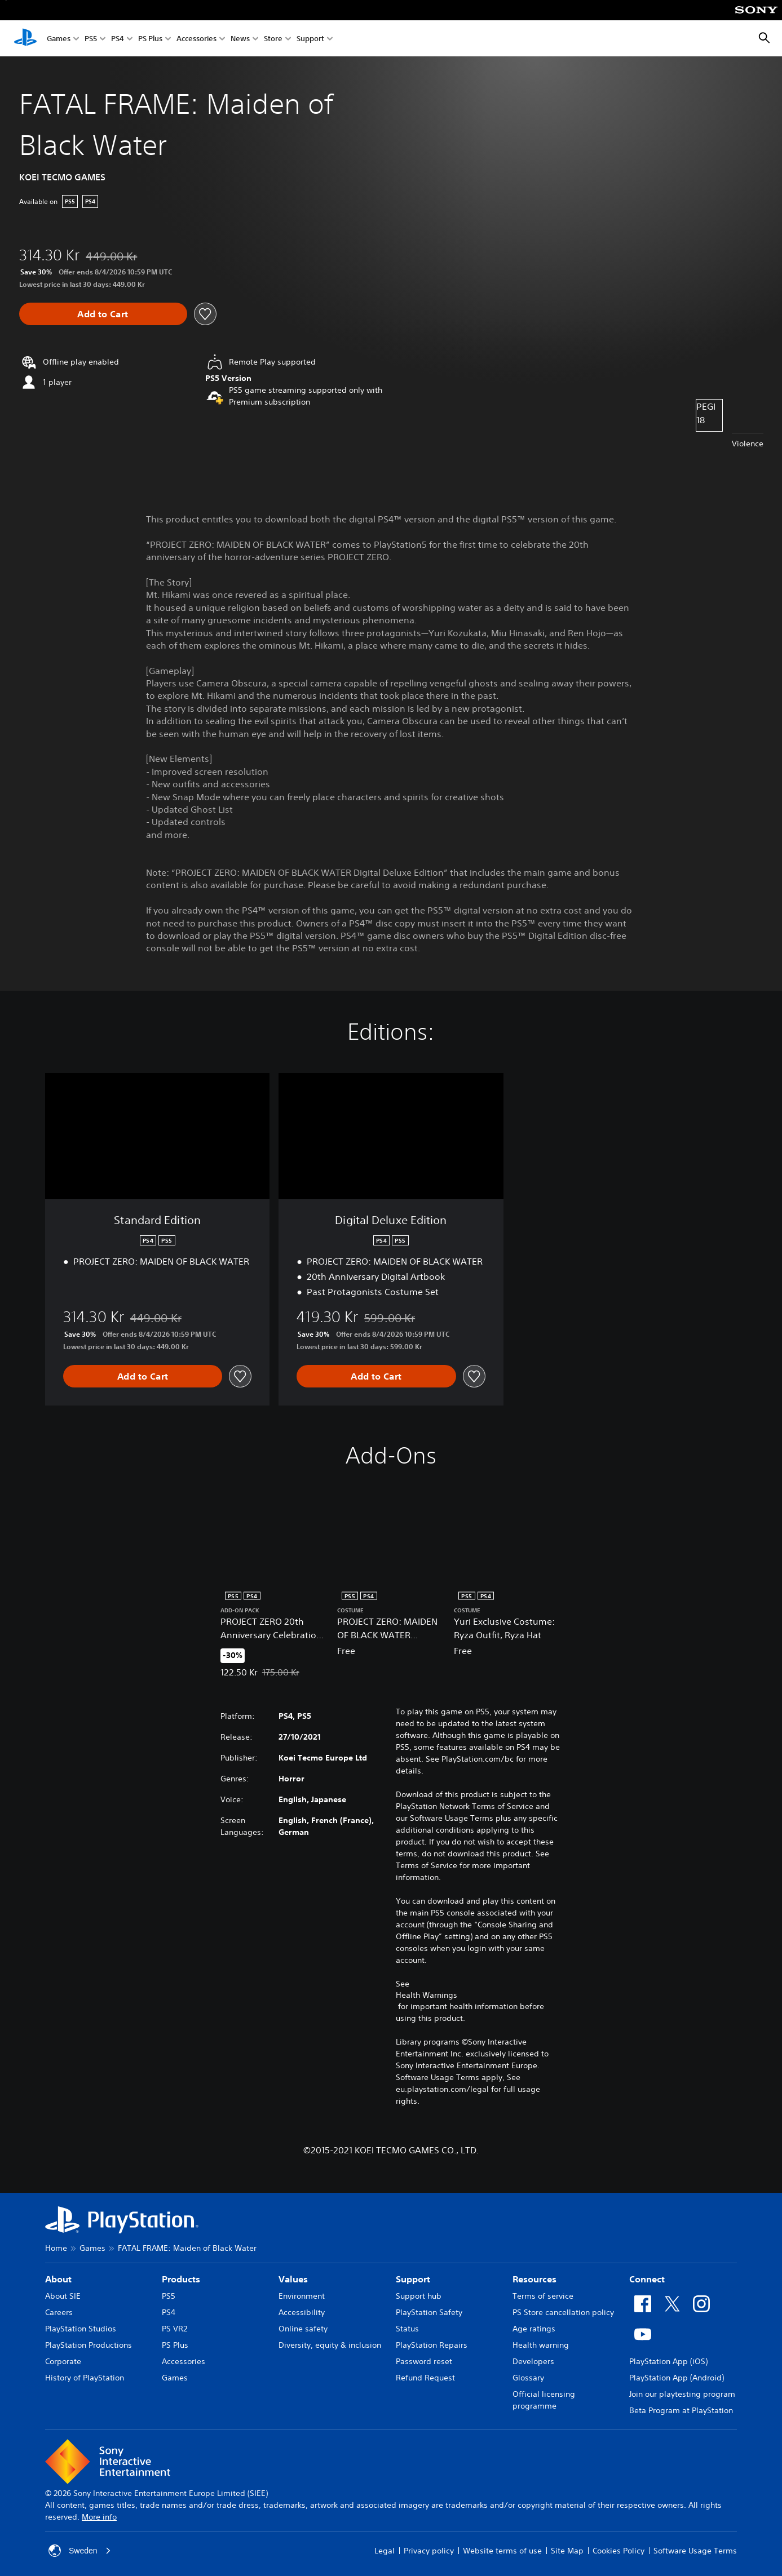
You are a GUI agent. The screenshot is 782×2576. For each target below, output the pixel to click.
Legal (384, 2551)
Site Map (567, 2551)
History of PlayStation (84, 2378)
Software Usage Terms (695, 2551)
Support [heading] (413, 2279)
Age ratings (534, 2329)
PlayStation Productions (88, 2345)
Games (58, 38)
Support (310, 38)
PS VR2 (174, 2329)
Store (273, 38)
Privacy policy (429, 2551)
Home (56, 2248)
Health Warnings (426, 1995)
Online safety (303, 2329)
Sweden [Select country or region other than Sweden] (79, 2550)
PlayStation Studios (80, 2329)
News (240, 38)
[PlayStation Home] (25, 38)
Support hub (418, 2296)
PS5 (91, 38)
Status (407, 2329)
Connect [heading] (647, 2279)
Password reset (424, 2361)
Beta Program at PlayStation (681, 2410)
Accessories (196, 38)
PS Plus (150, 38)
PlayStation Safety (429, 2312)
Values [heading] (293, 2279)
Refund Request (425, 2378)
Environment (302, 2296)
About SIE (63, 2296)
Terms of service (543, 2296)
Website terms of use (502, 2551)
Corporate (63, 2361)
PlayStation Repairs (431, 2345)
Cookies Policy (618, 2551)
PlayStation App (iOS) (668, 2361)
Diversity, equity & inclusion (330, 2345)
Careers (59, 2312)
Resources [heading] (534, 2279)
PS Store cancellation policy (563, 2312)
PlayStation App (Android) (676, 2378)
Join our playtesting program (682, 2394)
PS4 (117, 38)
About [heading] (58, 2279)
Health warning (541, 2345)
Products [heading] (181, 2279)
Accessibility (302, 2312)
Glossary (528, 2378)
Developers (533, 2361)
